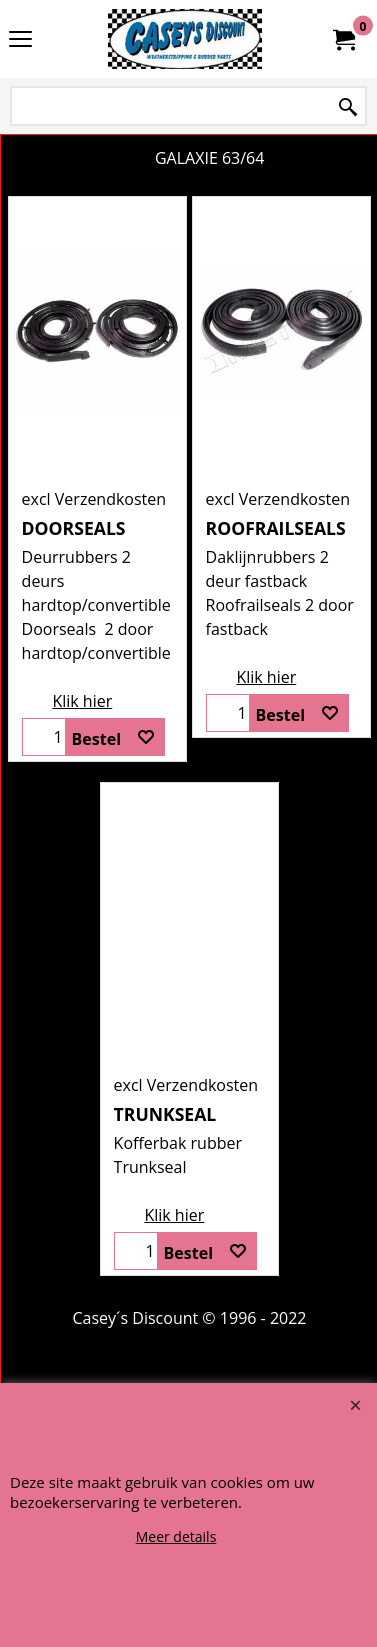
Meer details (176, 1536)
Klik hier (82, 701)
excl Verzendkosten (94, 499)
